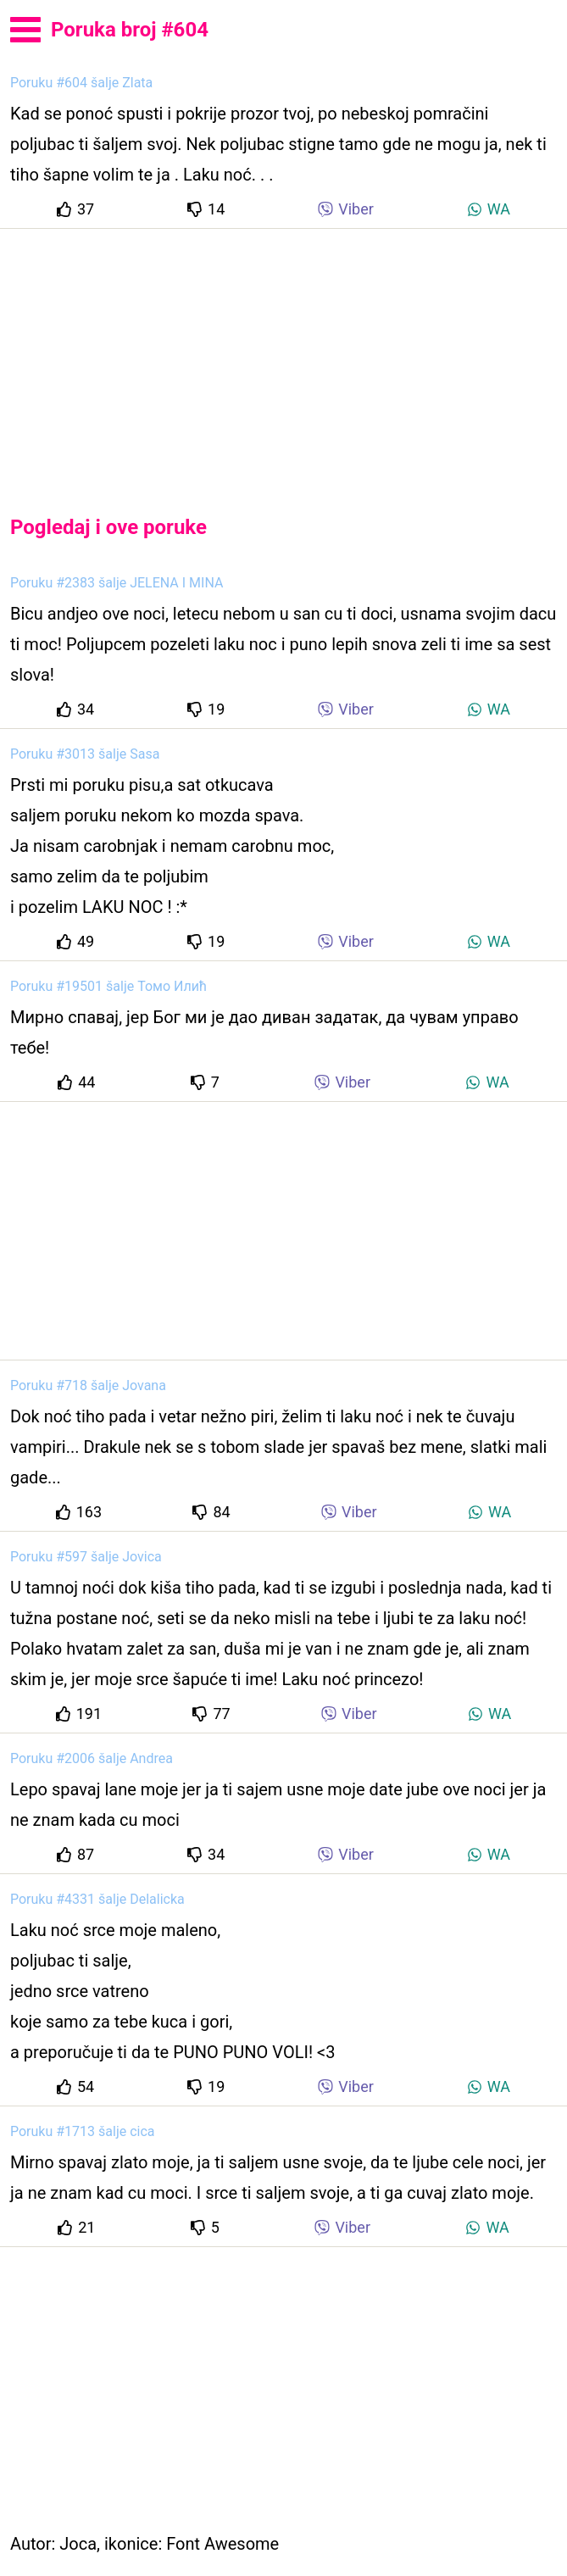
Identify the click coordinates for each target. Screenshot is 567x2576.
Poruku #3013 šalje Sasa (84, 754)
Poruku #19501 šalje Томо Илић (108, 986)
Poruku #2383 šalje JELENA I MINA (116, 583)
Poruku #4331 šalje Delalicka (97, 1899)
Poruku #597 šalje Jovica (86, 1557)
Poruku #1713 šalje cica (82, 2131)
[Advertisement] (283, 357)
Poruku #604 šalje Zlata (81, 83)
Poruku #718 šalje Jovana (88, 1385)
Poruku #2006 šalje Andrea (91, 1758)
